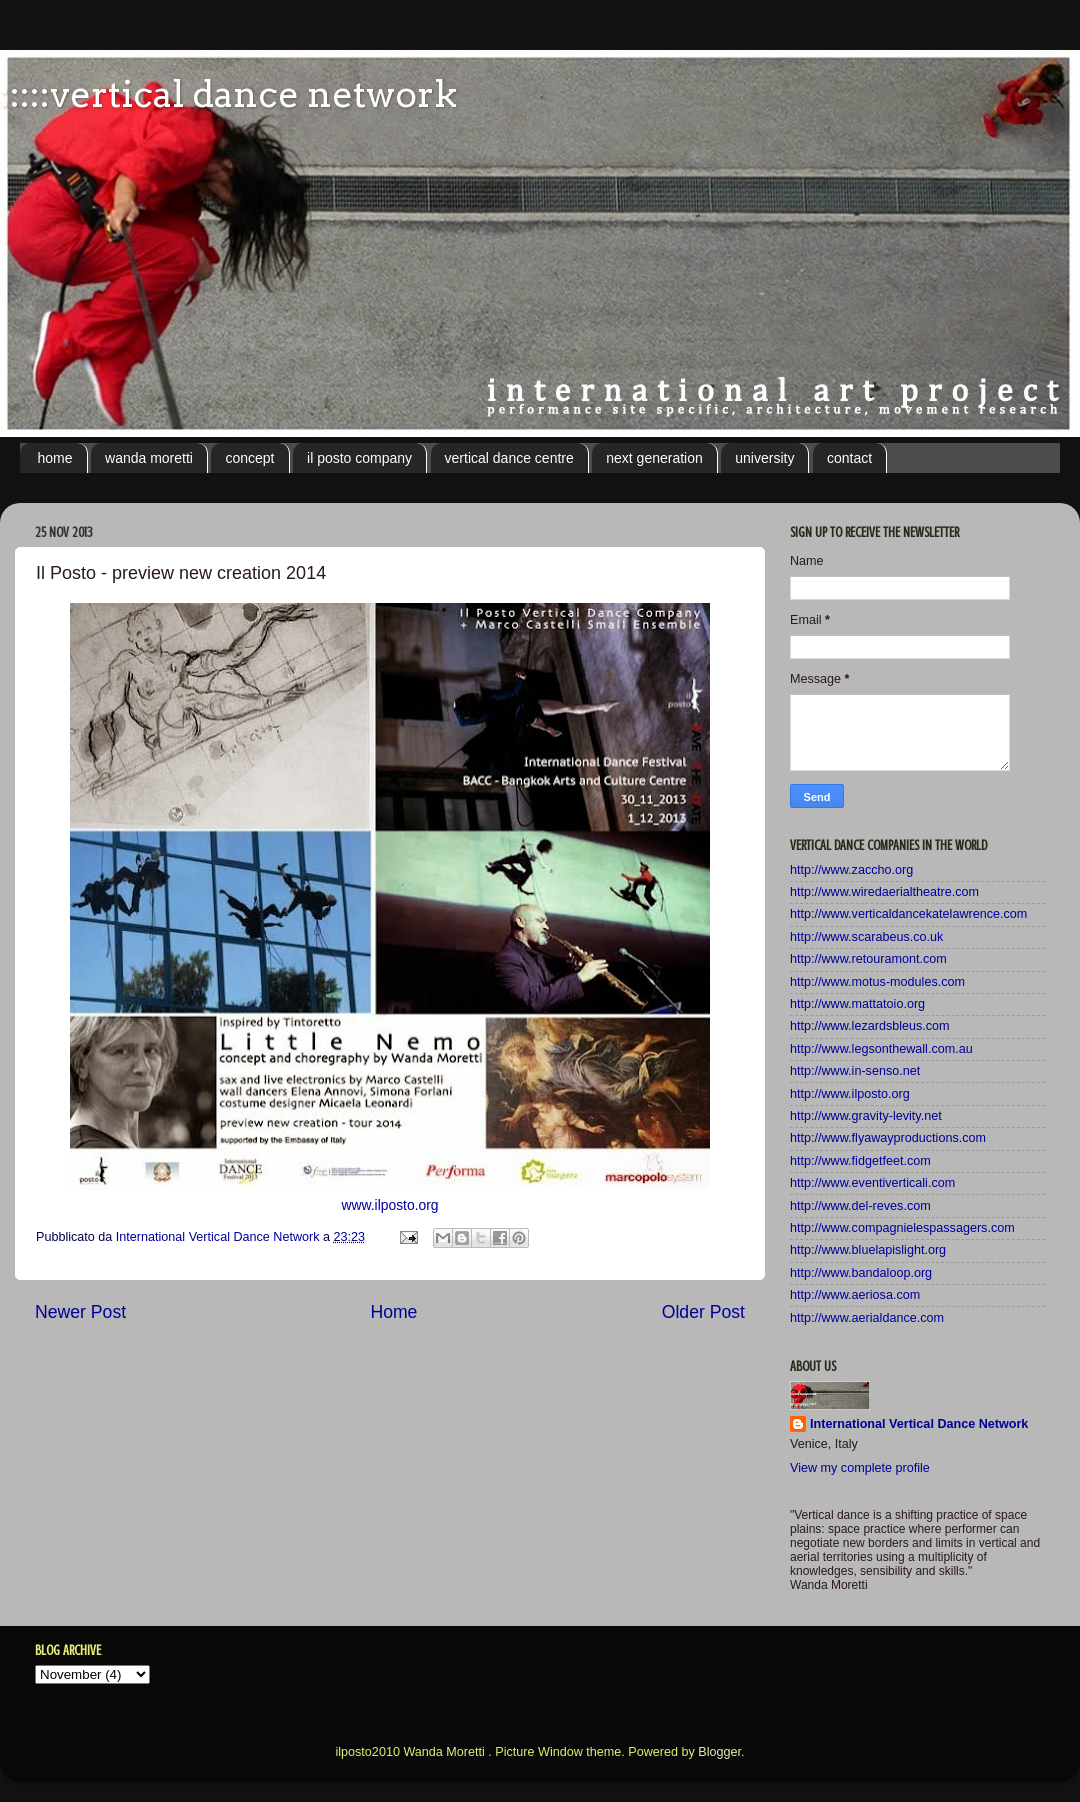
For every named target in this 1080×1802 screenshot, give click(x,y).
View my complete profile (860, 1468)
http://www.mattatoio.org (857, 1004)
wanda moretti (149, 458)
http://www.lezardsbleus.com (870, 1026)
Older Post (703, 1312)
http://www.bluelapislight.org (868, 1250)
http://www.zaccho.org (851, 870)
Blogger (719, 1752)
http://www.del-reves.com (860, 1206)
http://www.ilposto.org (850, 1094)
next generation (654, 458)
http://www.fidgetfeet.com (860, 1161)
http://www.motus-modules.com (877, 982)
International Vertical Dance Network (919, 1424)
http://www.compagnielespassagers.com (902, 1228)
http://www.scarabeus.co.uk (866, 937)
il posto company (359, 458)
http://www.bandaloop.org (861, 1273)
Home (393, 1312)
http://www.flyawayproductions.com (888, 1138)
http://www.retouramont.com (868, 959)
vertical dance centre (509, 458)
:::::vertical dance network (228, 94)
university (764, 458)
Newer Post (80, 1312)
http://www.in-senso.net (855, 1071)
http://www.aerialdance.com (867, 1318)
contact (849, 458)
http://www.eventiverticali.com (872, 1183)
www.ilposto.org (389, 1205)
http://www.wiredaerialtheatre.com (884, 892)
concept (249, 458)
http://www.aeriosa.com (855, 1295)
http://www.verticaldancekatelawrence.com (908, 914)
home (55, 458)
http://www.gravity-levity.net (866, 1116)
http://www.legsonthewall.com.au (881, 1049)
